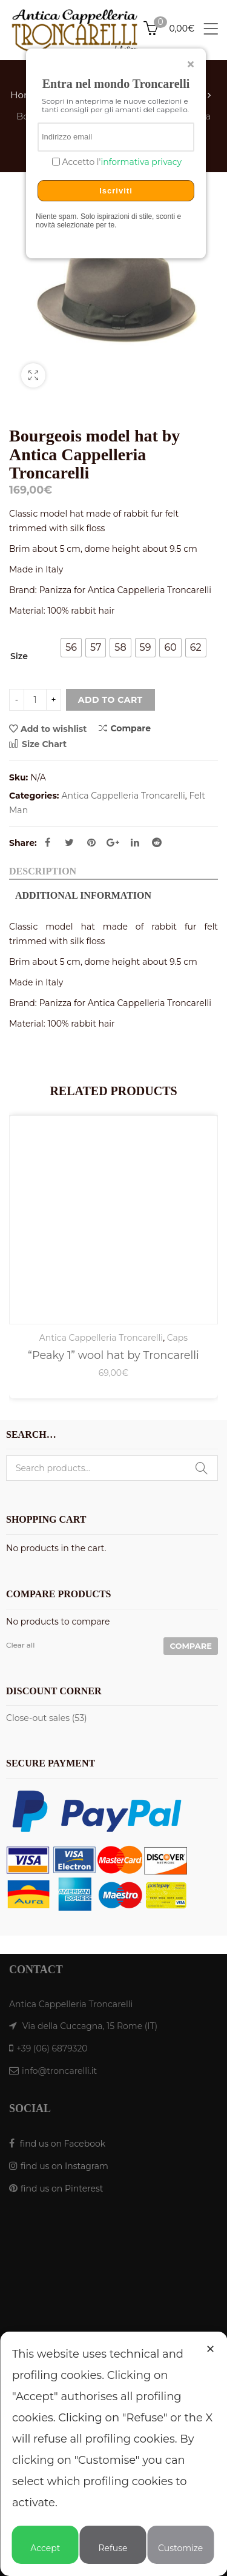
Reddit (157, 842)
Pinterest (91, 842)
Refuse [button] (112, 2543)
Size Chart (38, 744)
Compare (125, 728)
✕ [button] (210, 2349)
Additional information (83, 895)
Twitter (69, 842)
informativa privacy (141, 161)
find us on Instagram (64, 2166)
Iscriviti (116, 190)
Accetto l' (121, 162)
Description (42, 871)
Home (24, 95)
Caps (177, 1337)
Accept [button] (45, 2543)
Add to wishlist (54, 728)
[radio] (71, 648)
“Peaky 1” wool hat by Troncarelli (113, 1355)
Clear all (20, 1644)
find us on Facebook (62, 2143)
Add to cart (110, 699)
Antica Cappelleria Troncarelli (123, 795)
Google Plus (113, 842)
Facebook (47, 842)
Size (19, 656)
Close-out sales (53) (46, 1717)
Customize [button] (180, 2543)
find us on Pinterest (62, 2188)
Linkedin (135, 842)
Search (201, 1468)
